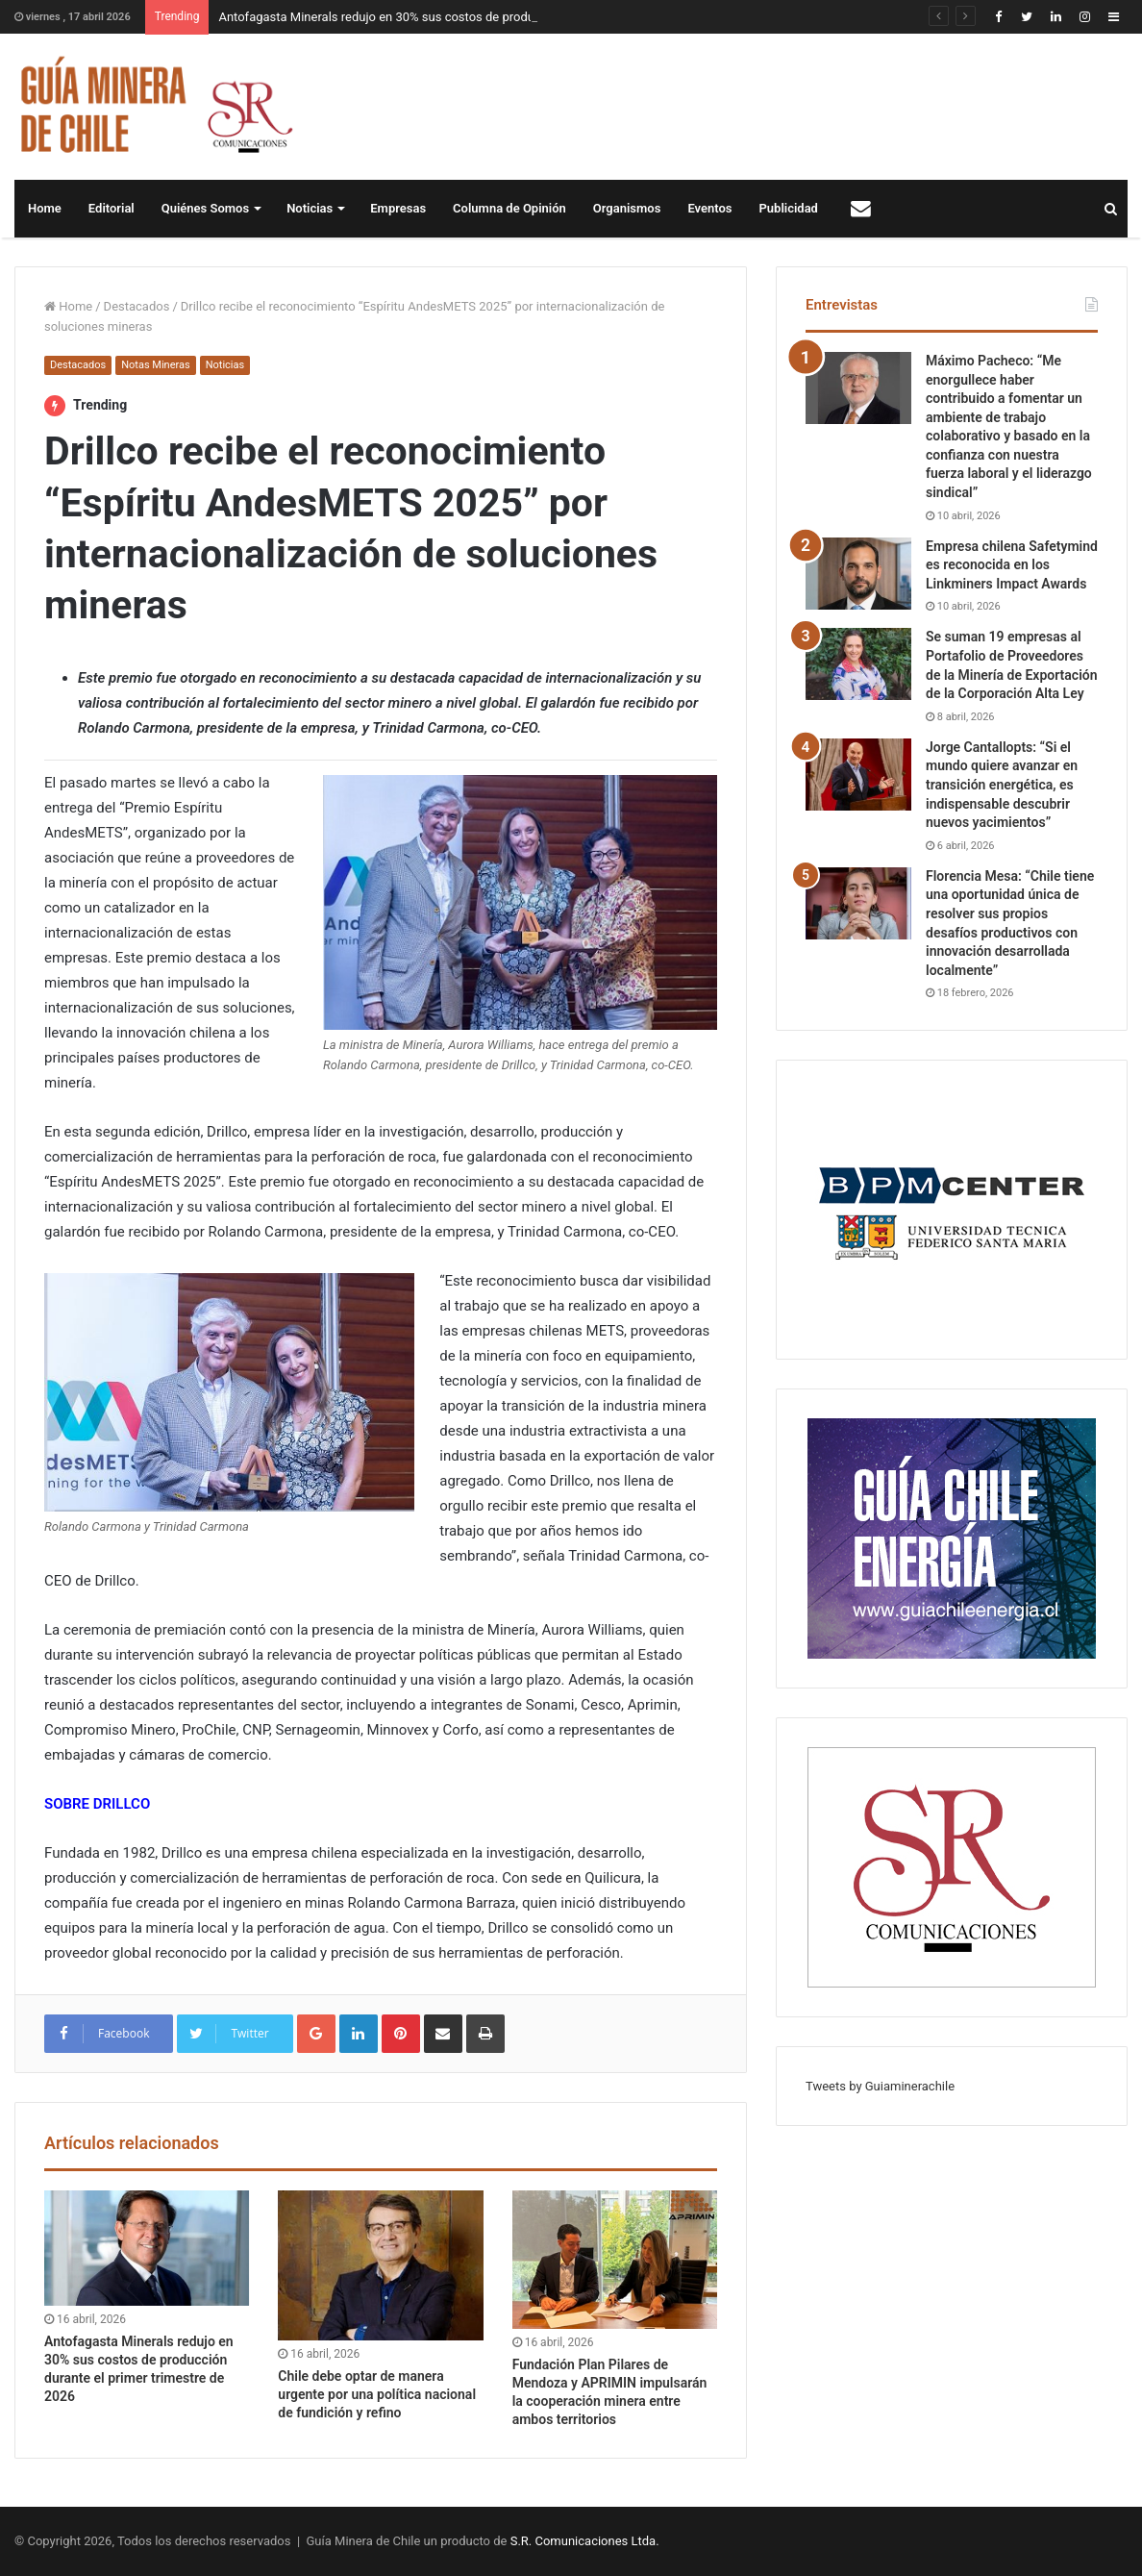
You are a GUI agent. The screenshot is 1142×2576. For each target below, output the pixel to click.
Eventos (709, 208)
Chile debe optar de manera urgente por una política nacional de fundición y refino (377, 2394)
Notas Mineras (155, 365)
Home (45, 208)
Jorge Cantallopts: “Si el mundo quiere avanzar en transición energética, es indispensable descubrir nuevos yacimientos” (1002, 784)
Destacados (137, 306)
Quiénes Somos (205, 208)
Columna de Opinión (509, 208)
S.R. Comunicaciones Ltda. (584, 2541)
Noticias (309, 208)
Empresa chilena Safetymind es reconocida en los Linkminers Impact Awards (1012, 564)
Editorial (111, 208)
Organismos (627, 208)
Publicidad (788, 208)
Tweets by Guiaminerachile (880, 2086)
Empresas (398, 208)
